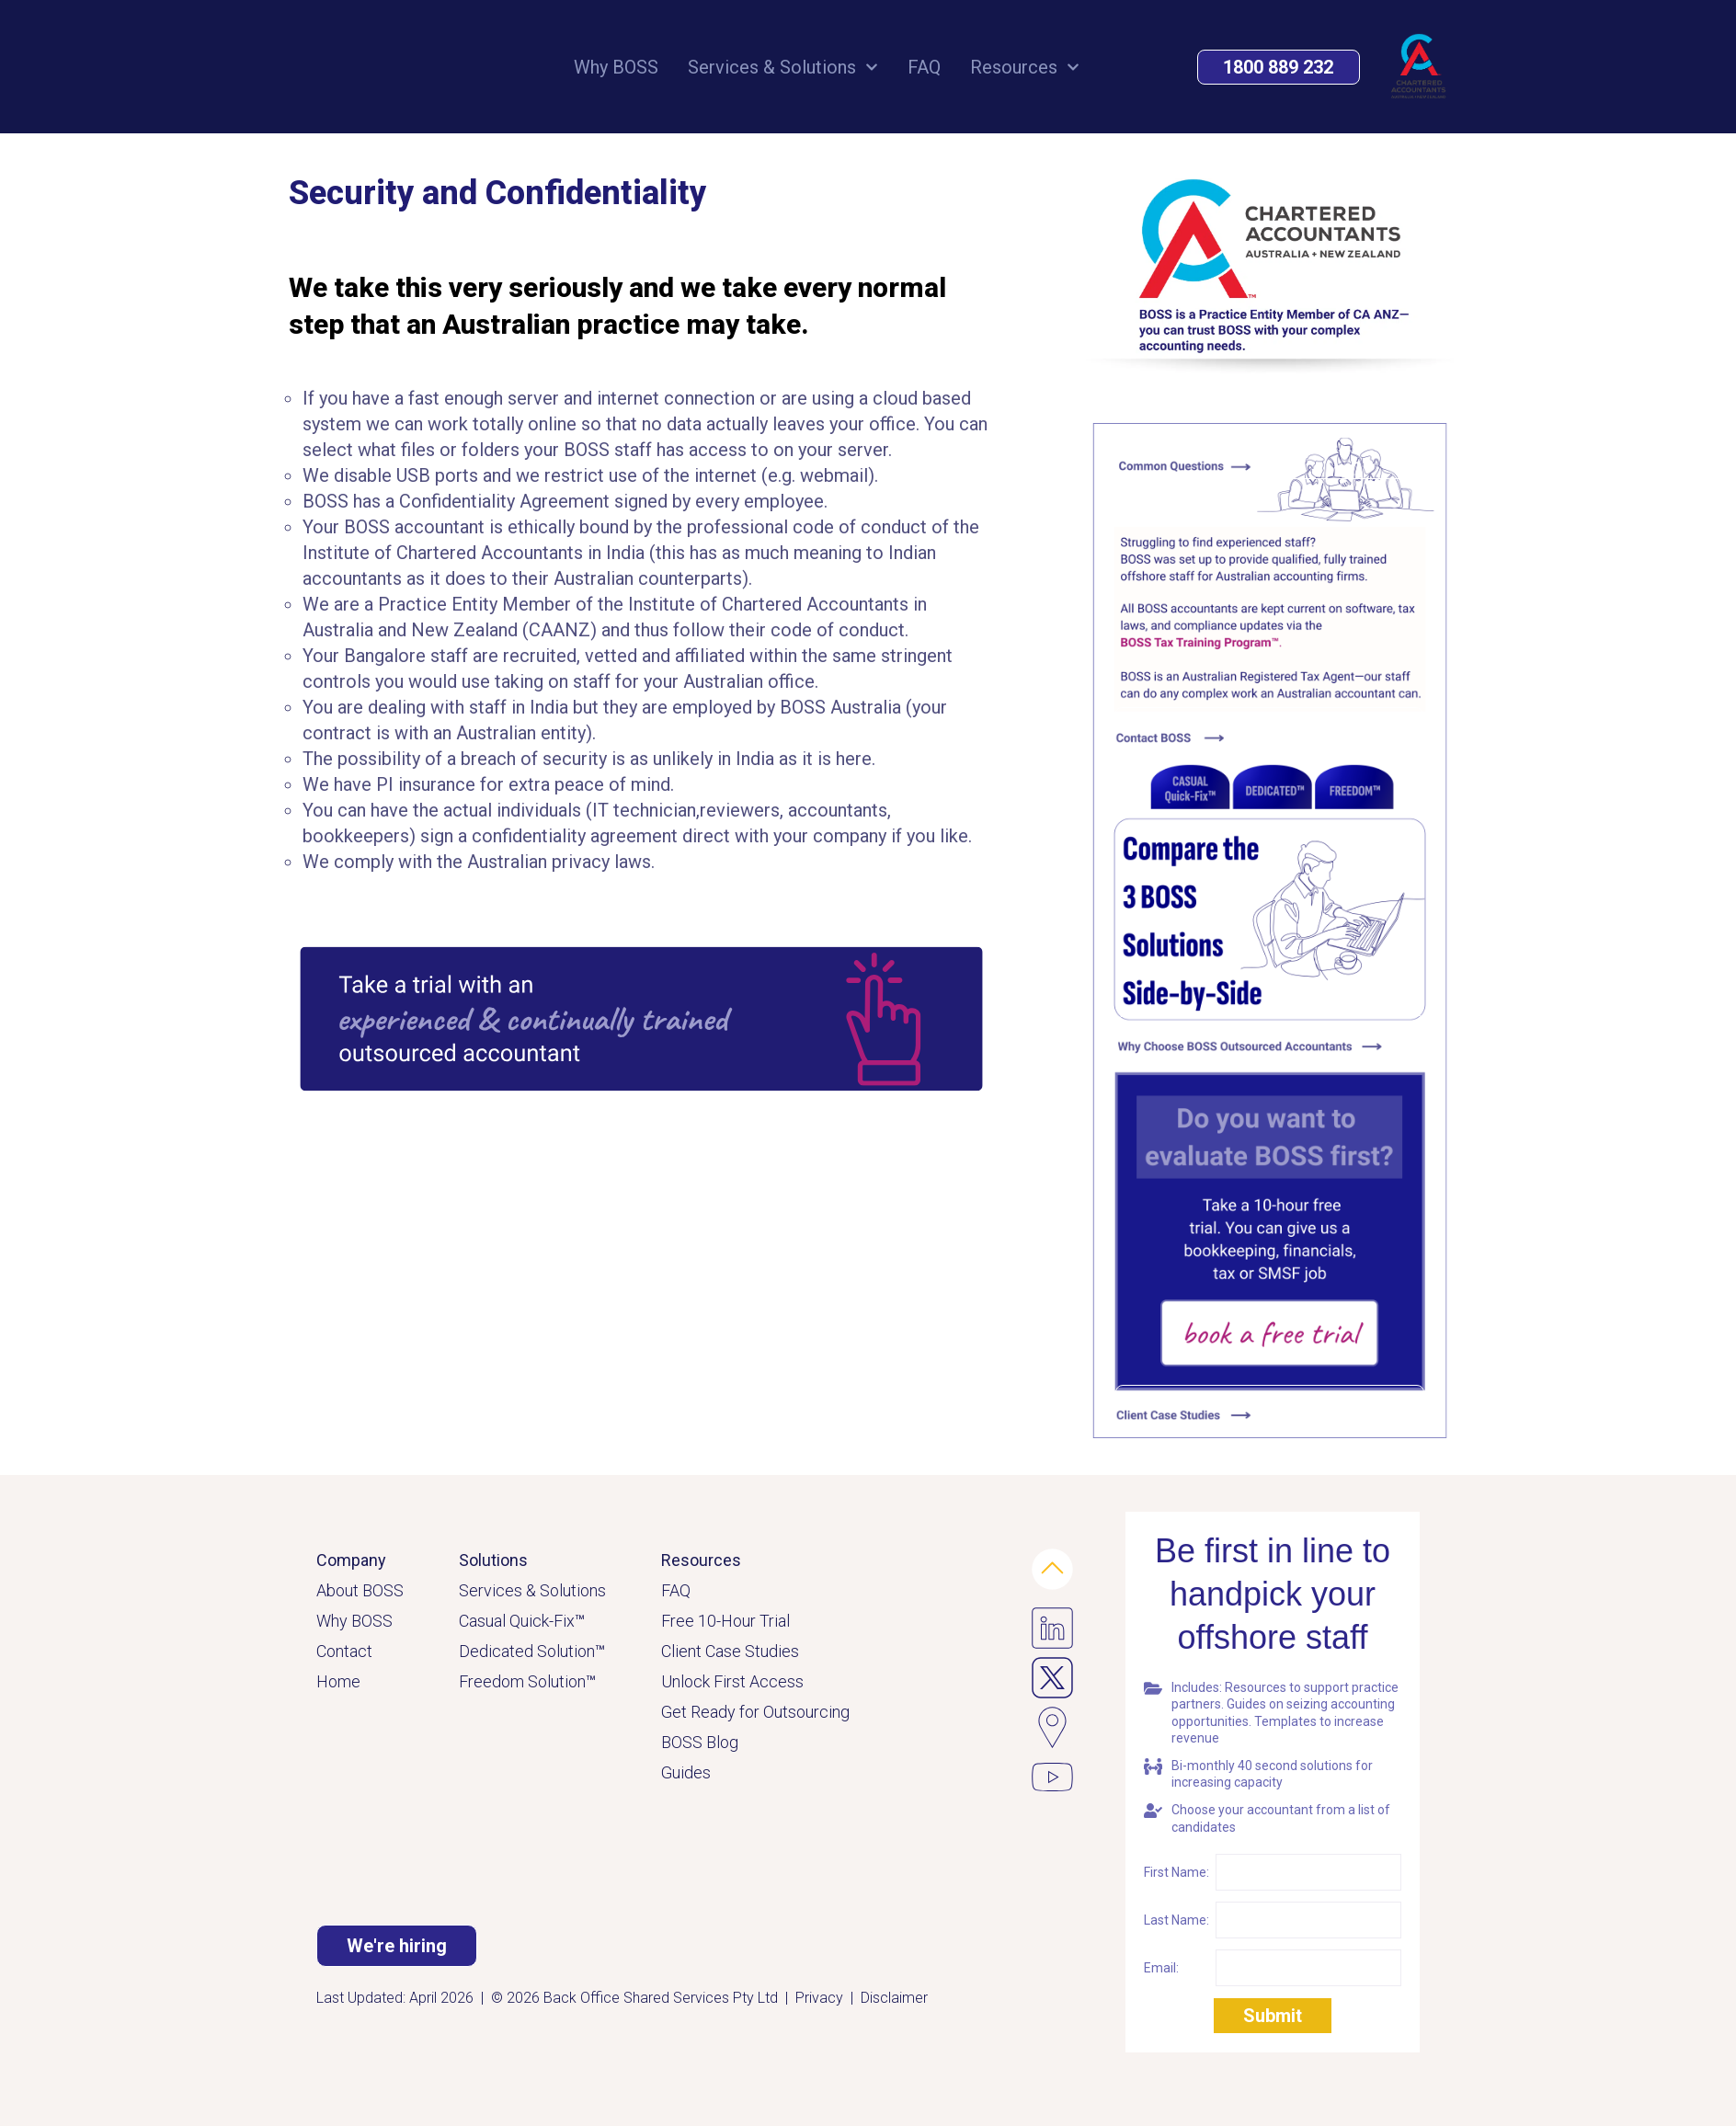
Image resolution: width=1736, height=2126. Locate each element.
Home (338, 1681)
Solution (571, 1651)
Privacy (819, 1997)
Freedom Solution (527, 1681)
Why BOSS (616, 69)
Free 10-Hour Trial (725, 1620)
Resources (1024, 69)
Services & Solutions (783, 69)
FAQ (924, 69)
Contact (344, 1651)
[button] (1278, 68)
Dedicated (498, 1651)
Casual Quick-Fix (522, 1620)
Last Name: (1176, 1920)
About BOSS (360, 1590)
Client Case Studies (730, 1651)
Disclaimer (894, 1997)
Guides (686, 1772)
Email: (1161, 1967)
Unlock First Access (732, 1681)
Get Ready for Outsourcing (755, 1711)
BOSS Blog (699, 1742)
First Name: (1176, 1872)
